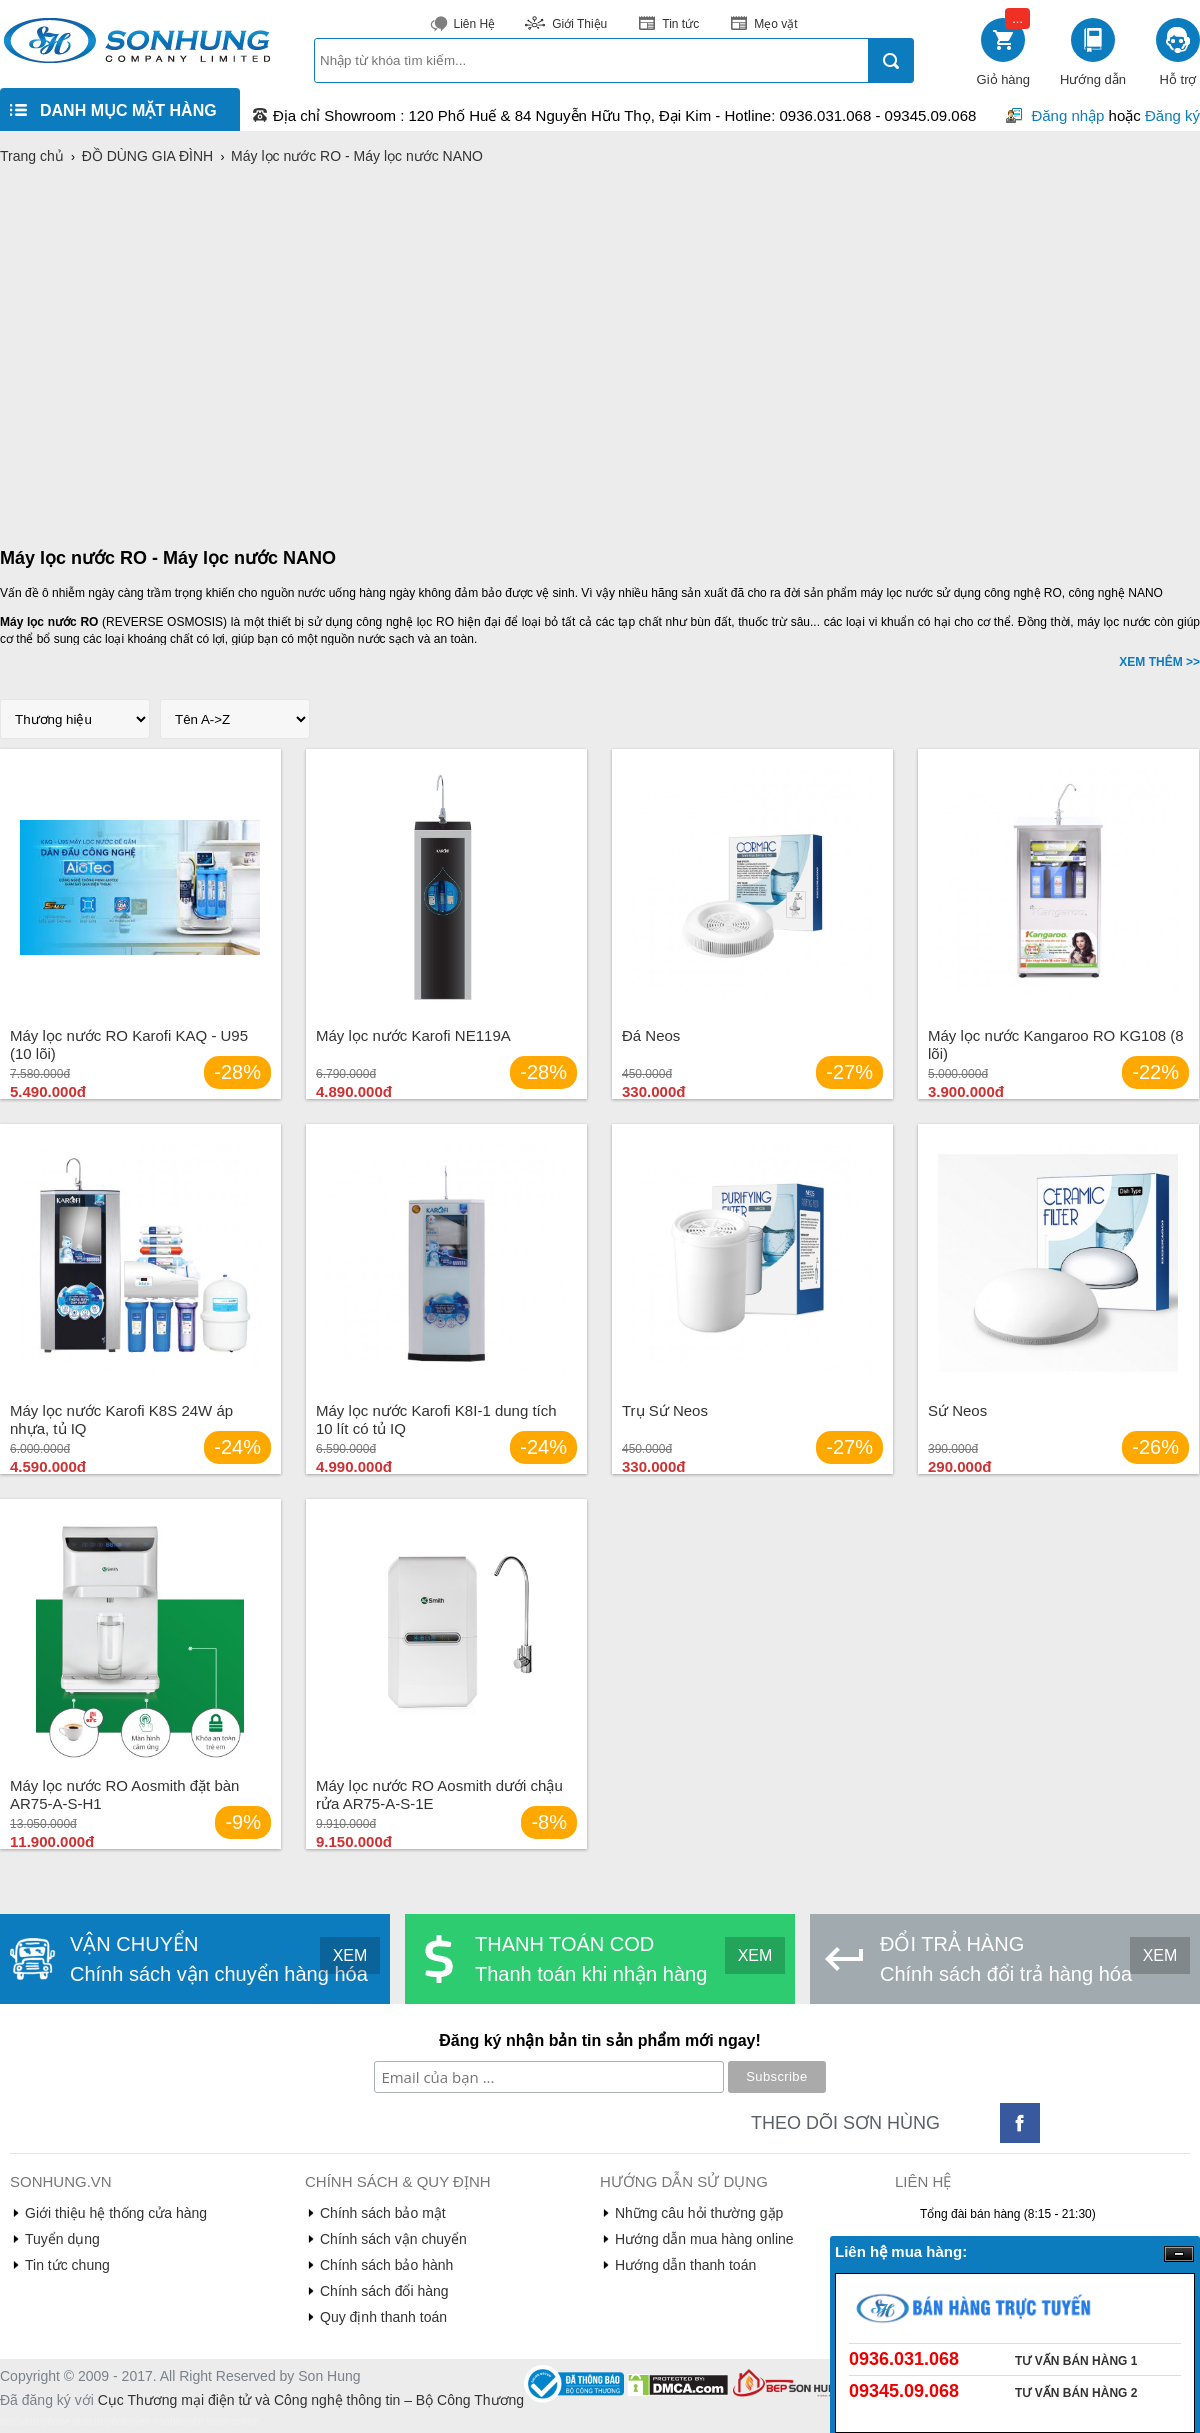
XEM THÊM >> (1159, 662)
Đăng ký (1172, 115)
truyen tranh (148, 2421)
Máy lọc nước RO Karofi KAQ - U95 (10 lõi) (129, 1044)
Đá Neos (651, 1035)
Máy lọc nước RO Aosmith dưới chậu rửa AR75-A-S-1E (439, 1794)
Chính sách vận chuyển (393, 2239)
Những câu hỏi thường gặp (699, 2213)
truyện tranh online (217, 2421)
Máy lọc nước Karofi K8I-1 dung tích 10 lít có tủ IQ (436, 1419)
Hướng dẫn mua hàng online (704, 2239)
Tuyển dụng (62, 2239)
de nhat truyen (90, 2421)
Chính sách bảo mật (383, 2213)
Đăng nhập (1067, 115)
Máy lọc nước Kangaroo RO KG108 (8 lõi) (1056, 1044)
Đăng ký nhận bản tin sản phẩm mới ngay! (600, 2040)
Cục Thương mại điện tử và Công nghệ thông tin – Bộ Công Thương (311, 2400)
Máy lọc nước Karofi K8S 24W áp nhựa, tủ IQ (121, 1419)
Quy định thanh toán (383, 2317)
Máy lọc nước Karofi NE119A (413, 1035)
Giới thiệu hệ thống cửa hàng (116, 2213)
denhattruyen (29, 2421)
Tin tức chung (67, 2265)
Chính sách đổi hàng (384, 2291)
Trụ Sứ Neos (665, 1410)
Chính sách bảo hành (386, 2265)
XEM (350, 1955)
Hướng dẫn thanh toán (685, 2265)
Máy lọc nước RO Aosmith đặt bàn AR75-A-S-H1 (124, 1794)
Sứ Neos (957, 1410)
